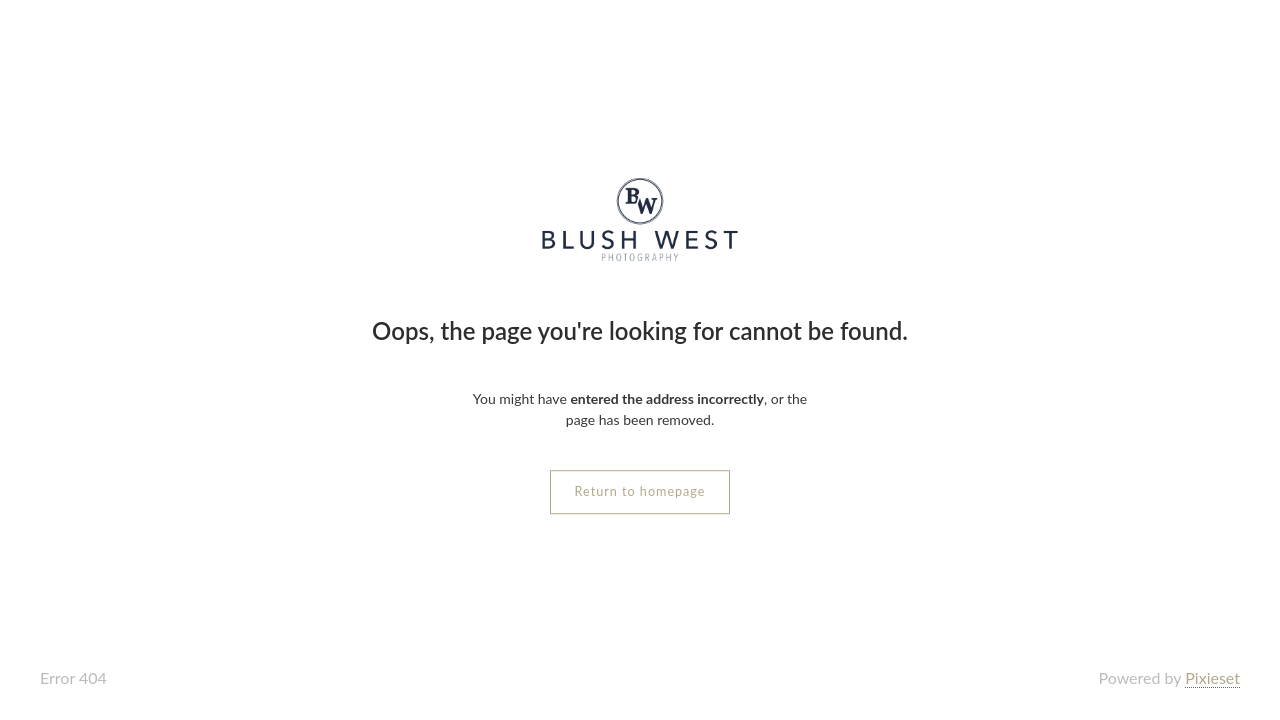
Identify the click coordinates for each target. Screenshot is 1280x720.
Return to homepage (640, 491)
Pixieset (1212, 677)
